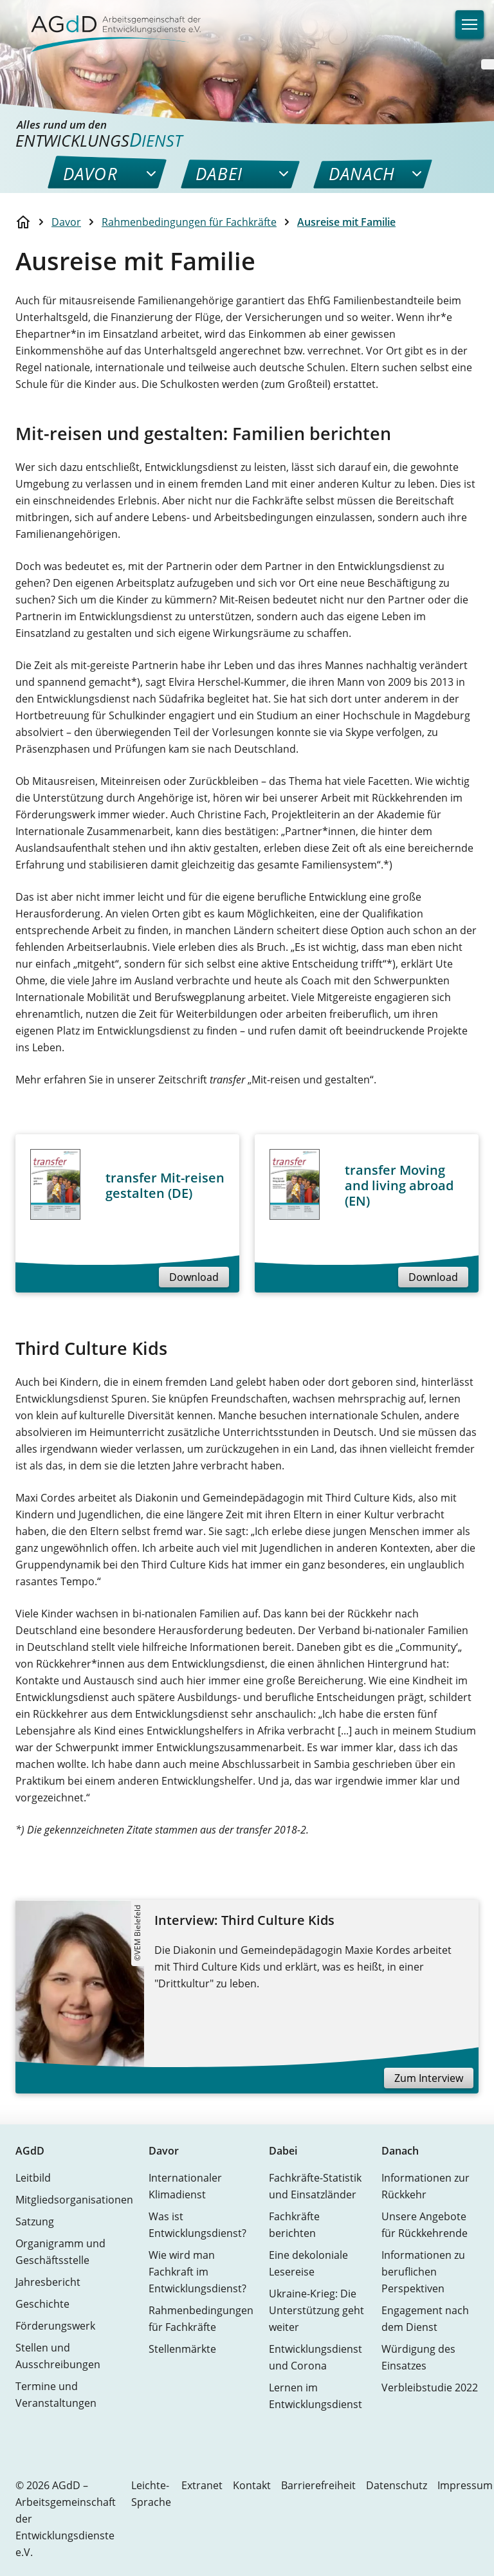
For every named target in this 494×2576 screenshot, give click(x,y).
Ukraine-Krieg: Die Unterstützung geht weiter (316, 2310)
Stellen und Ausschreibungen (57, 2356)
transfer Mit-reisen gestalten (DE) (164, 1185)
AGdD (29, 2151)
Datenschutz (396, 2485)
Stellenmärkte (182, 2349)
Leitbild (33, 2178)
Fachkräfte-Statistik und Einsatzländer (315, 2186)
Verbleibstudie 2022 (429, 2387)
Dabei (283, 2151)
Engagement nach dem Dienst (425, 2318)
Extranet (202, 2485)
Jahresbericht (47, 2282)
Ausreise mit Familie (346, 222)
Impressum (465, 2485)
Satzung (34, 2221)
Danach (400, 2151)
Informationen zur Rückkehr (425, 2186)
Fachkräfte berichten (294, 2224)
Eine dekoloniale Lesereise (308, 2263)
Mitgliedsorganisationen (74, 2200)
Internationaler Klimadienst (185, 2186)
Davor (66, 222)
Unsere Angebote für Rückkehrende (424, 2224)
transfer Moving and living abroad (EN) (399, 1185)
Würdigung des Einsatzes (418, 2357)
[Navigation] (469, 24)
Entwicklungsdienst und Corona (315, 2357)
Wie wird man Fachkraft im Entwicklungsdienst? (197, 2271)
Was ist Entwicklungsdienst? (197, 2224)
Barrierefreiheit (318, 2485)
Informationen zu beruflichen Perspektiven (423, 2271)
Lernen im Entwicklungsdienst (315, 2395)
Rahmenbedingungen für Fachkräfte (189, 222)
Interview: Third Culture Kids (244, 1920)
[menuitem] (90, 174)
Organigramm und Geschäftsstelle (60, 2251)
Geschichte (42, 2304)
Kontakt (252, 2485)
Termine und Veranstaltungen (55, 2394)
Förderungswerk (55, 2326)
